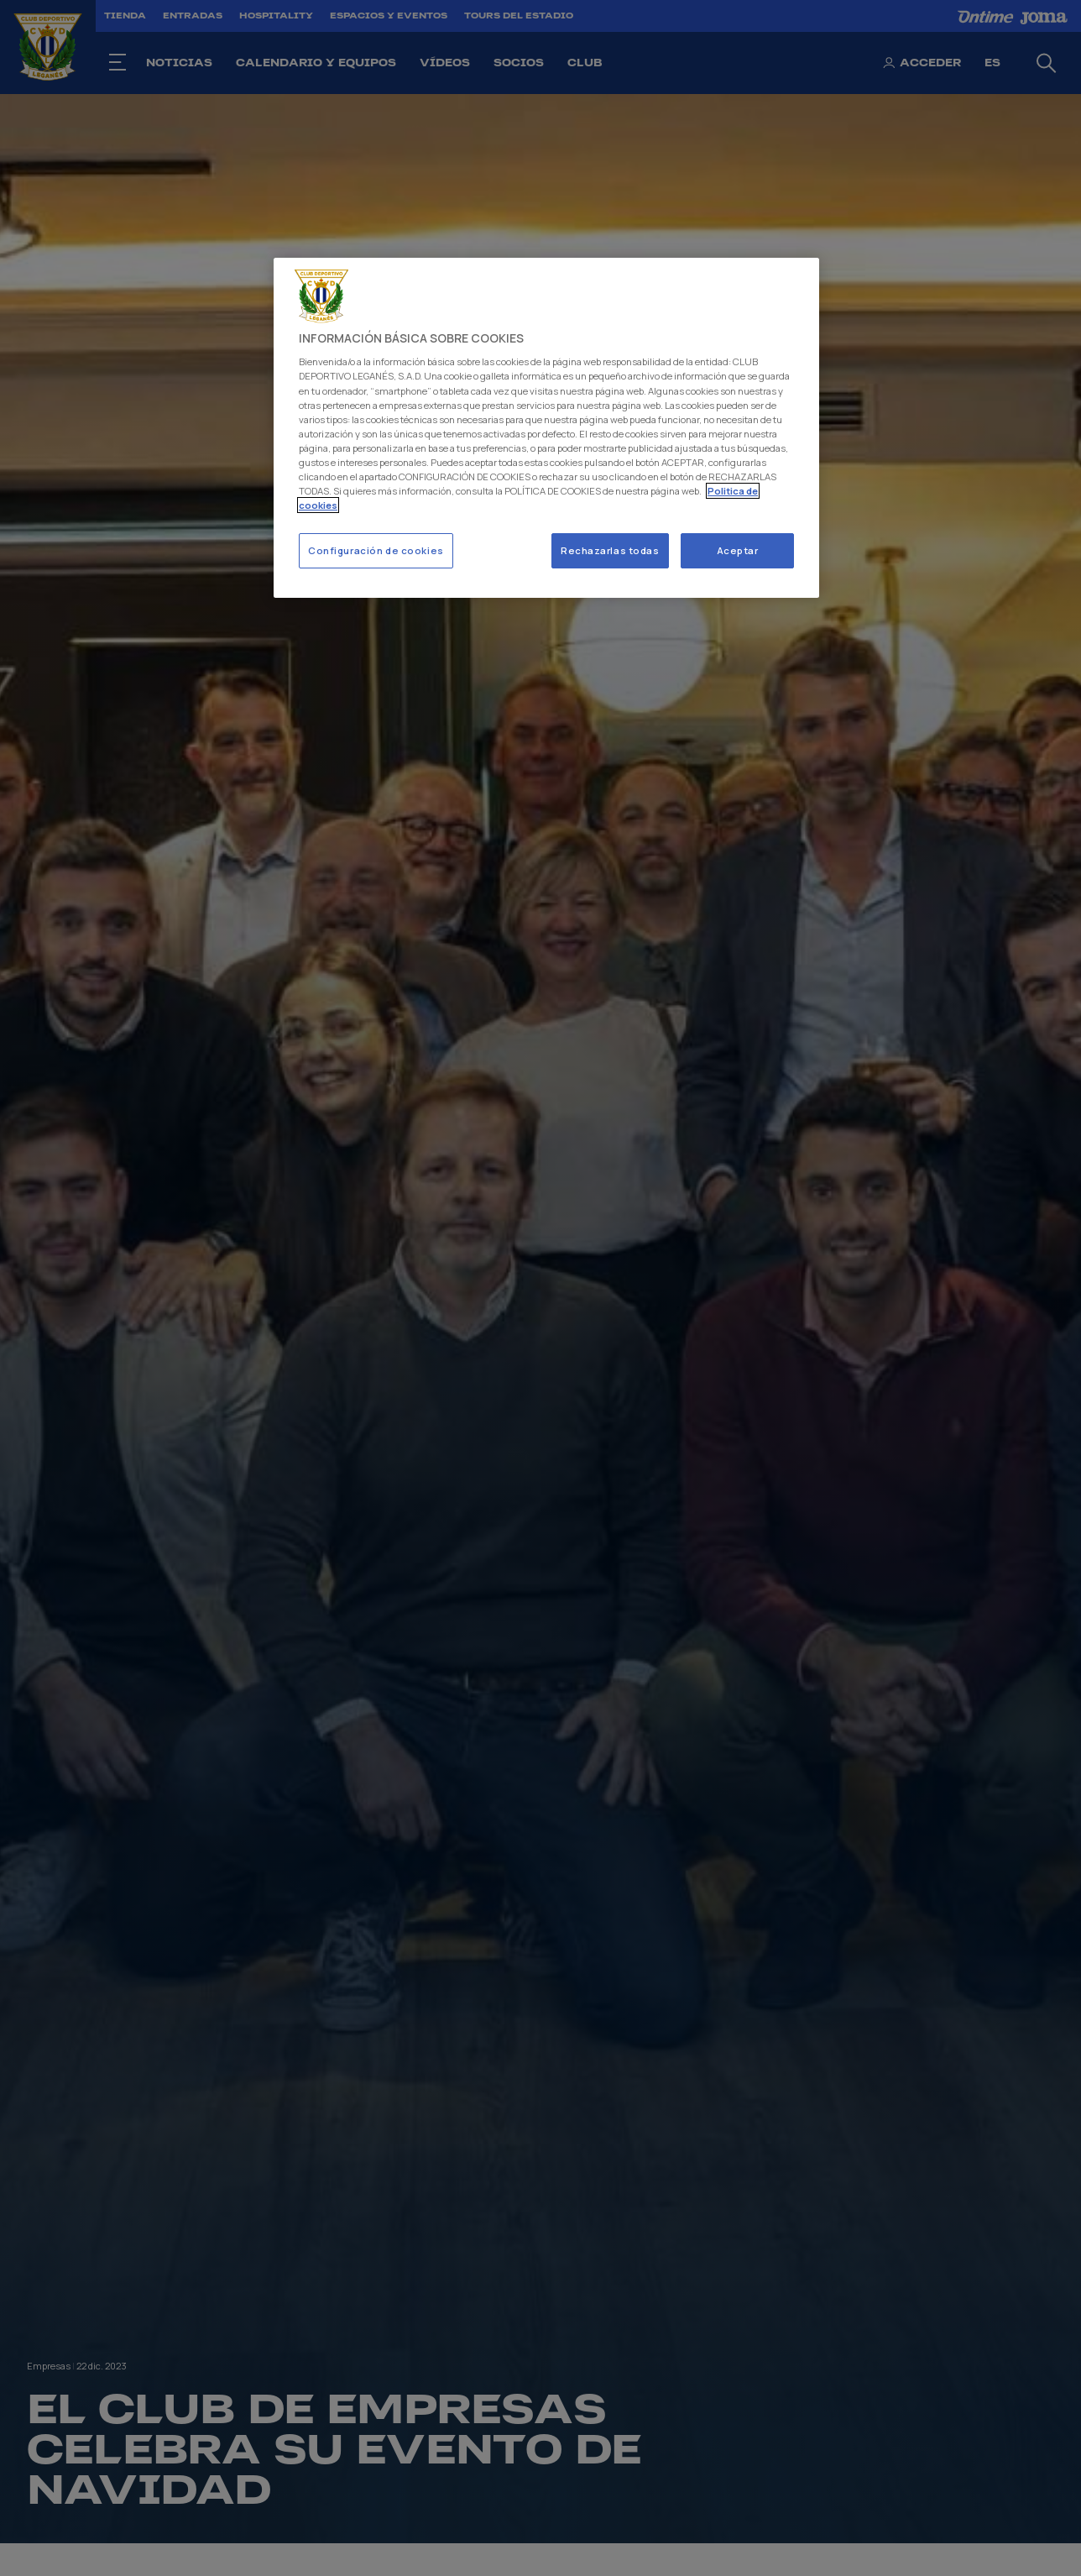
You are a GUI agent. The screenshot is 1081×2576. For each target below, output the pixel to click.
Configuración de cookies (376, 550)
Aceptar (738, 550)
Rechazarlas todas (610, 550)
